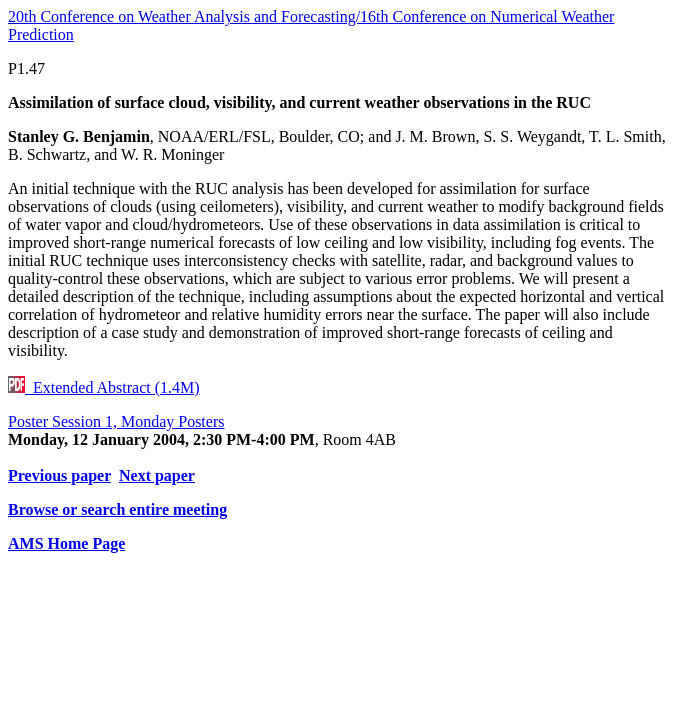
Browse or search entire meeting (117, 509)
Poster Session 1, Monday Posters (116, 421)
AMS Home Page (66, 543)
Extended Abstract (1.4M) (104, 387)
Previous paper (59, 475)
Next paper (157, 475)
